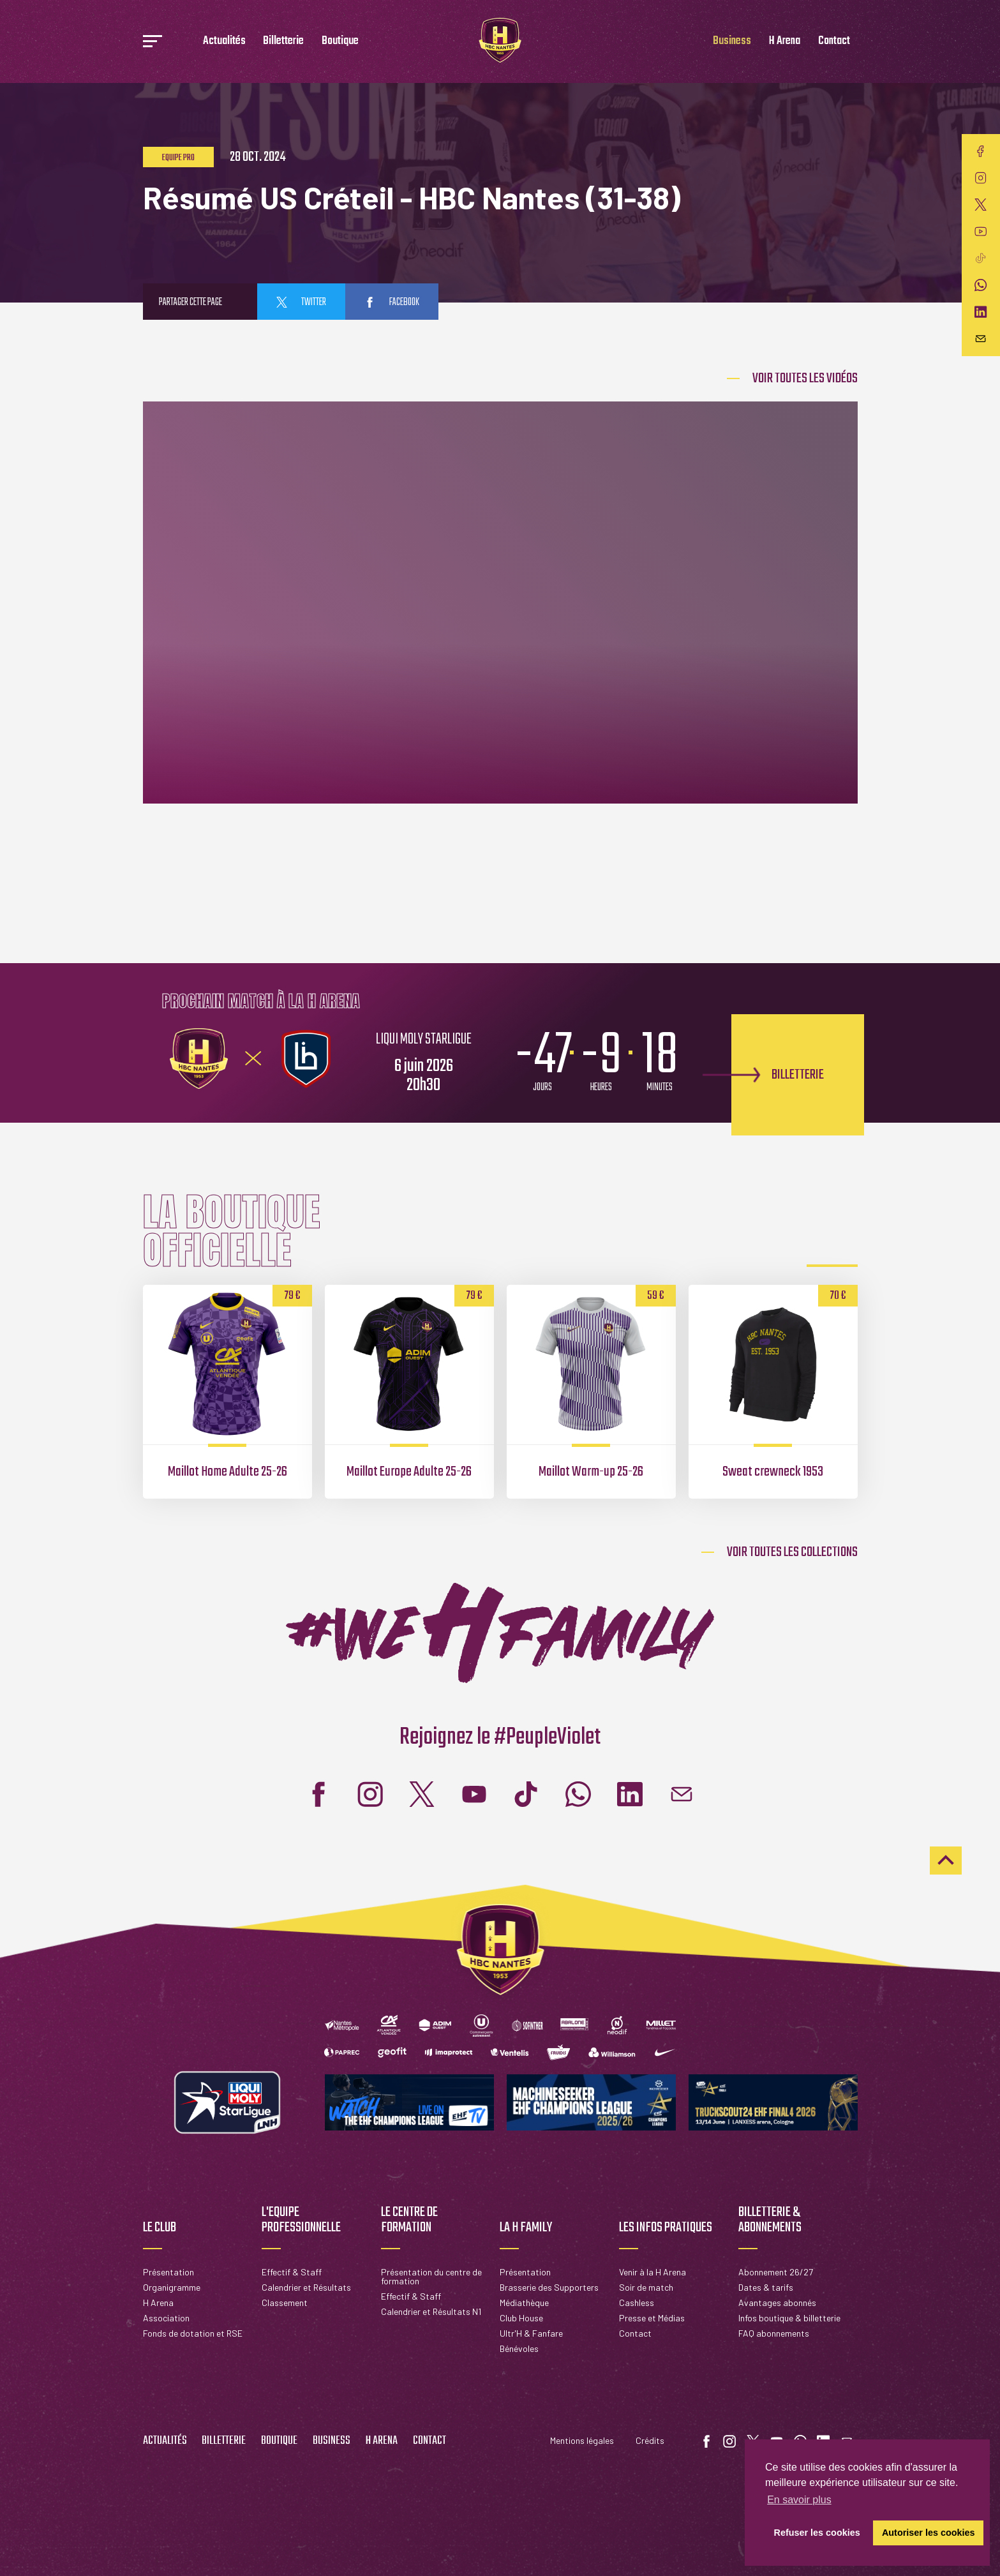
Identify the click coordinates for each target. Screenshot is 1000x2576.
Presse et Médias (652, 2317)
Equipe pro (178, 158)
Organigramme (171, 2287)
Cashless (636, 2302)
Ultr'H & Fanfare (531, 2333)
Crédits (650, 2440)
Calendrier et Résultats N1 (431, 2311)
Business (732, 41)
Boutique (340, 41)
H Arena (784, 41)
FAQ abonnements (773, 2333)
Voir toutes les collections (792, 1552)
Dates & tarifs (765, 2287)
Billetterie (283, 41)
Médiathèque (524, 2302)
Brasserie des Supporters (549, 2287)
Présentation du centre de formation (431, 2276)
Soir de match (646, 2287)
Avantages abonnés (777, 2302)
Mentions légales (582, 2440)
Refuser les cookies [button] (817, 2532)
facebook (391, 302)
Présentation (168, 2271)
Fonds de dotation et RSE (193, 2333)
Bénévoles (519, 2348)
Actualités (224, 41)
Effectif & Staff (292, 2271)
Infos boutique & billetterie (789, 2317)
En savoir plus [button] (799, 2499)
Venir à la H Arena (652, 2271)
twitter (301, 302)
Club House (521, 2317)
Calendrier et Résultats (306, 2287)
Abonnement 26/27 (775, 2271)
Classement (285, 2302)
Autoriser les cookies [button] (928, 2532)
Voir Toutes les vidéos (805, 378)
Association (166, 2317)
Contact (834, 41)
